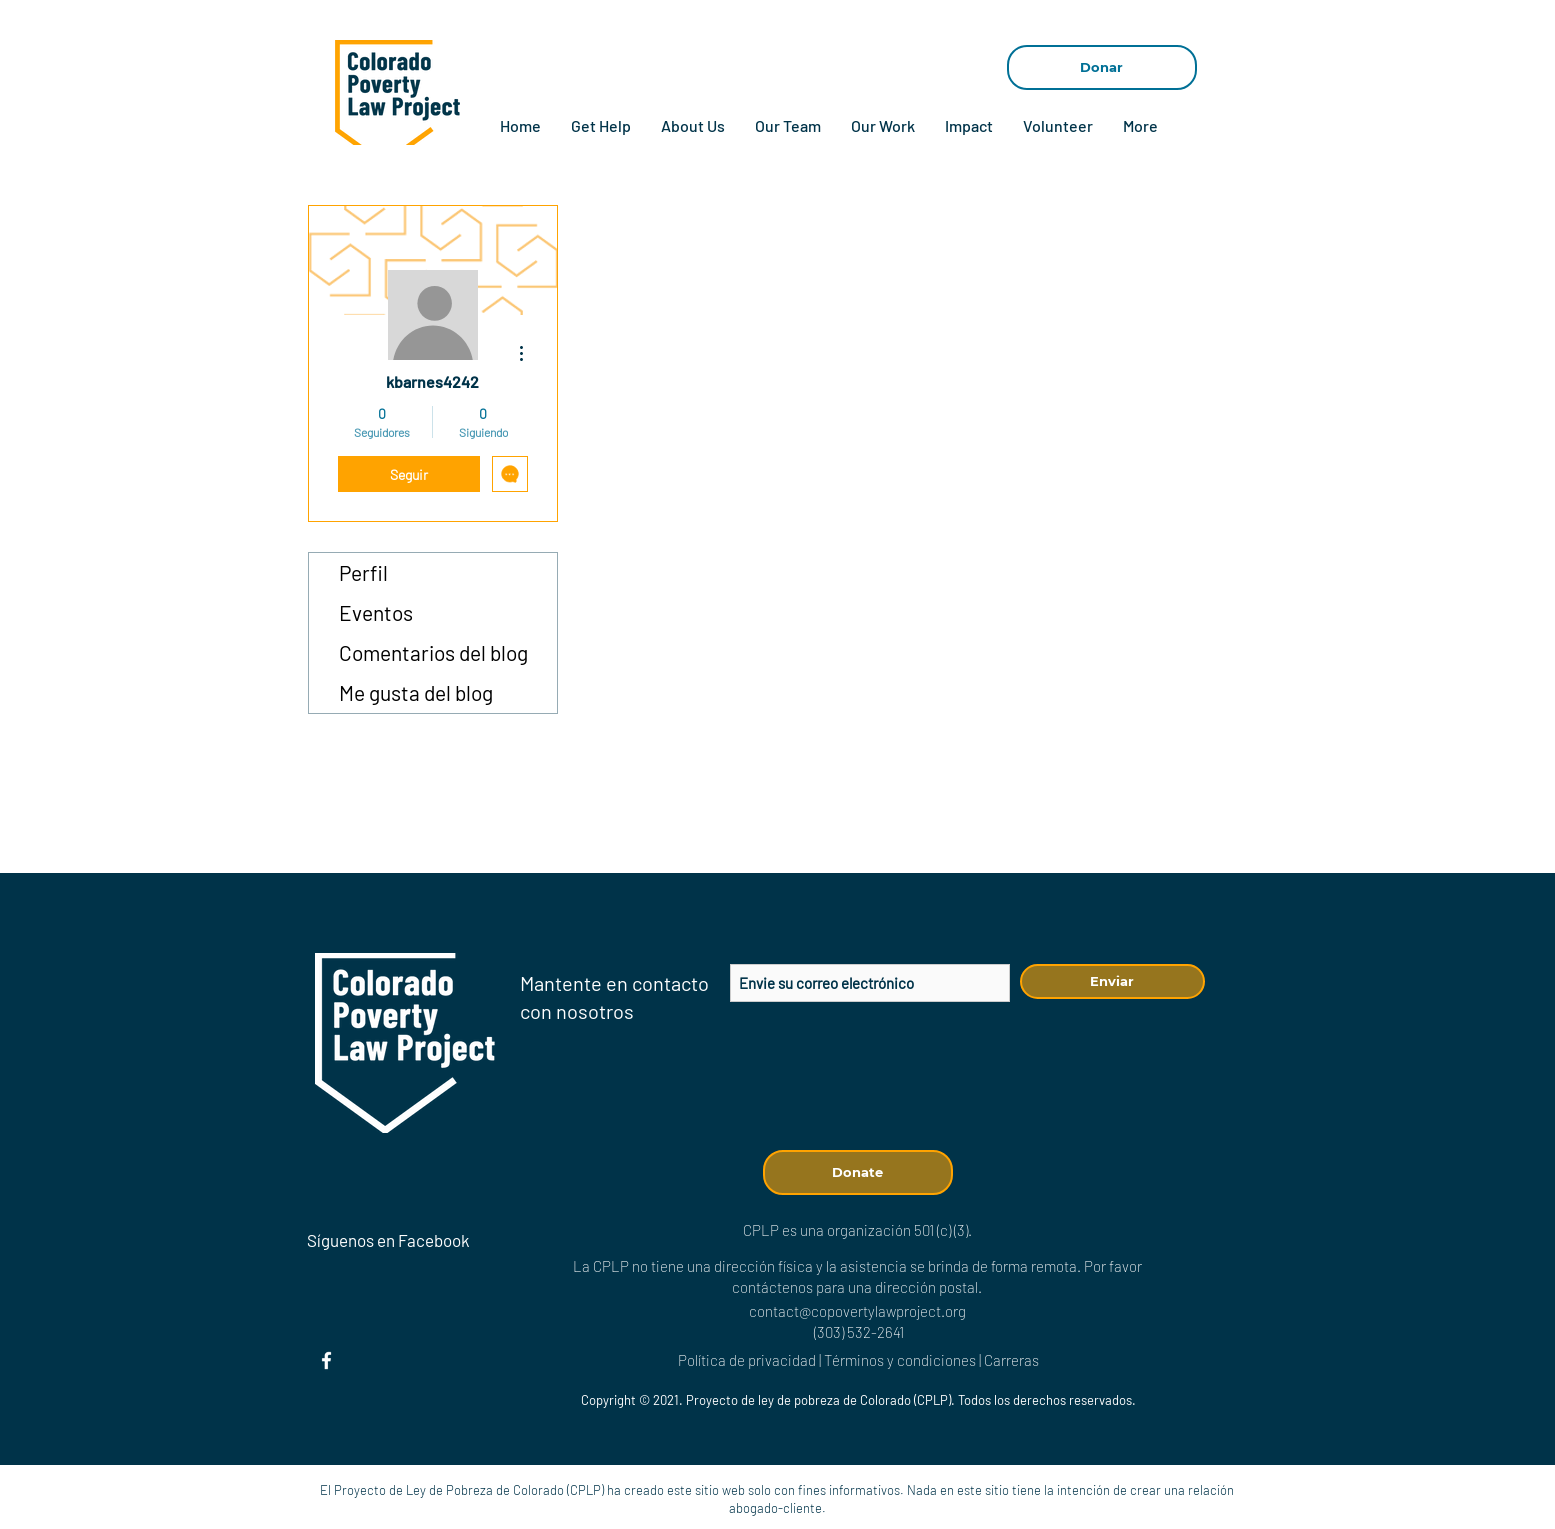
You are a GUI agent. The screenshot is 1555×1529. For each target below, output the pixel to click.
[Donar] (1102, 67)
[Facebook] (326, 1360)
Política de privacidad (747, 1360)
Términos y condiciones (900, 1360)
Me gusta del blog (416, 692)
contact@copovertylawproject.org (857, 1311)
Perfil (363, 572)
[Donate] (858, 1172)
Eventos (376, 612)
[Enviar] (1112, 981)
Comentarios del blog (433, 652)
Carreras (1011, 1360)
